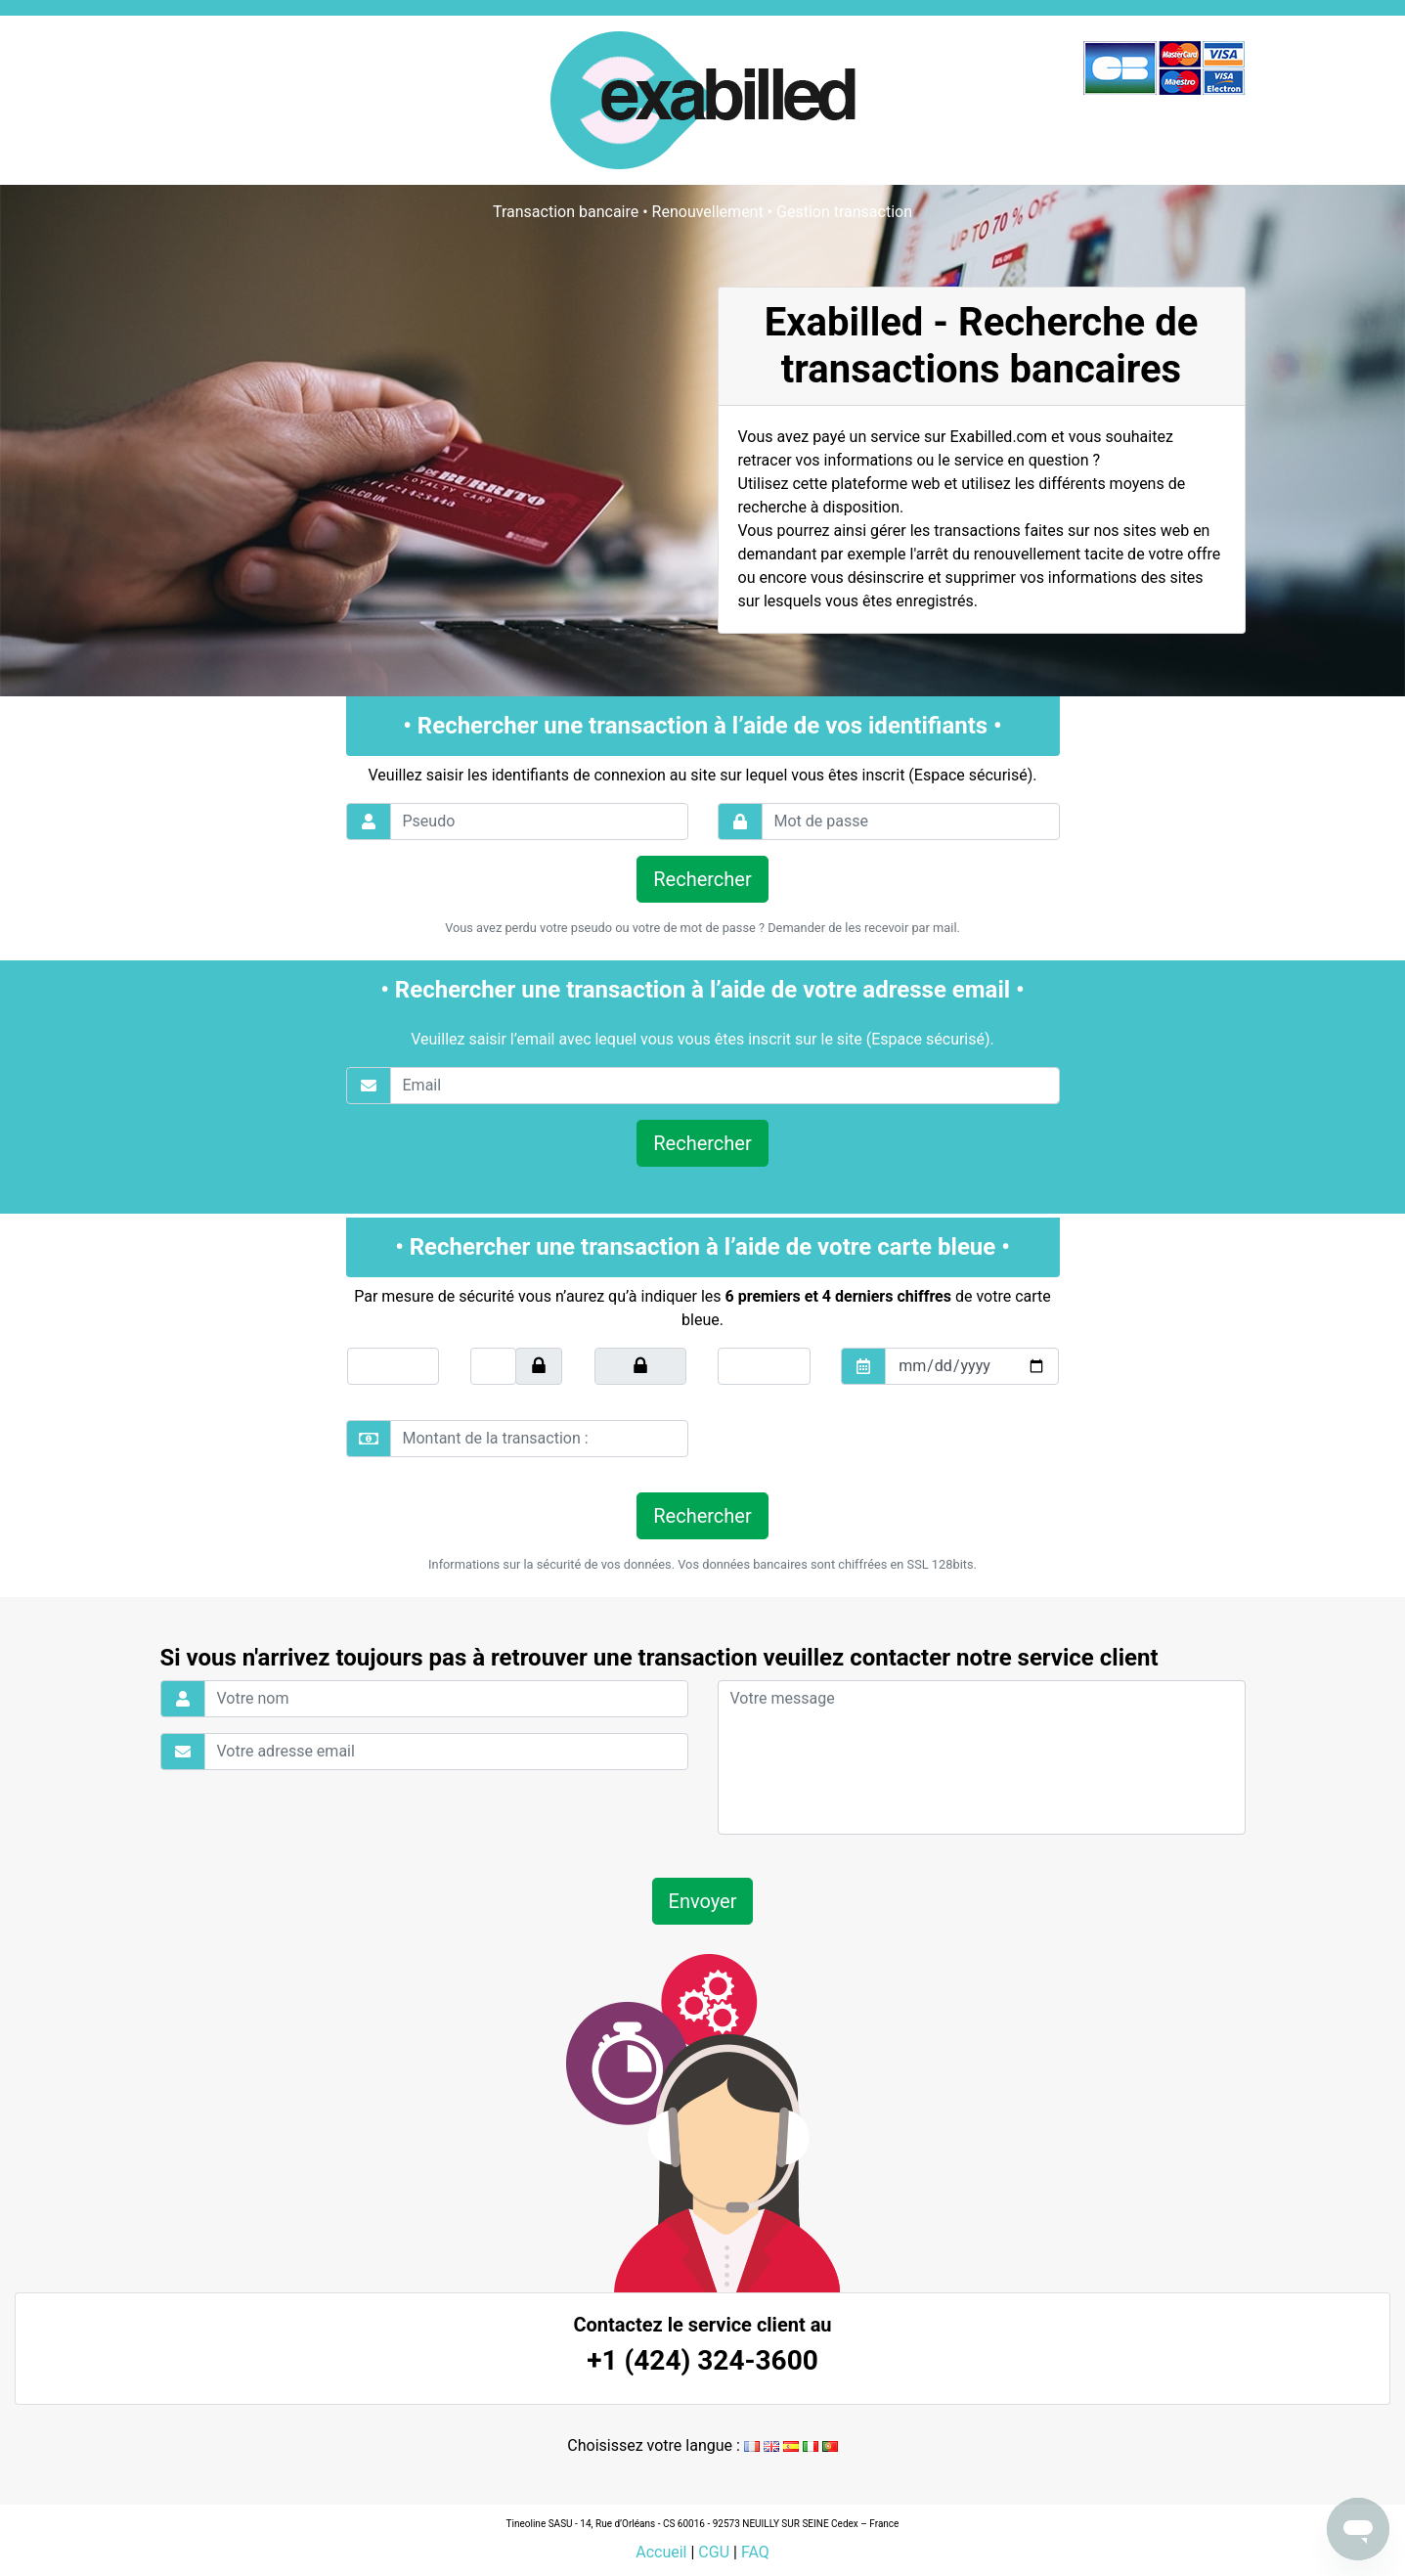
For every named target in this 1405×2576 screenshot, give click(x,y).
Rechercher (702, 879)
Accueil (661, 2552)
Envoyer (703, 1901)
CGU (713, 2552)
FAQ (755, 2552)
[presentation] (851, 1438)
